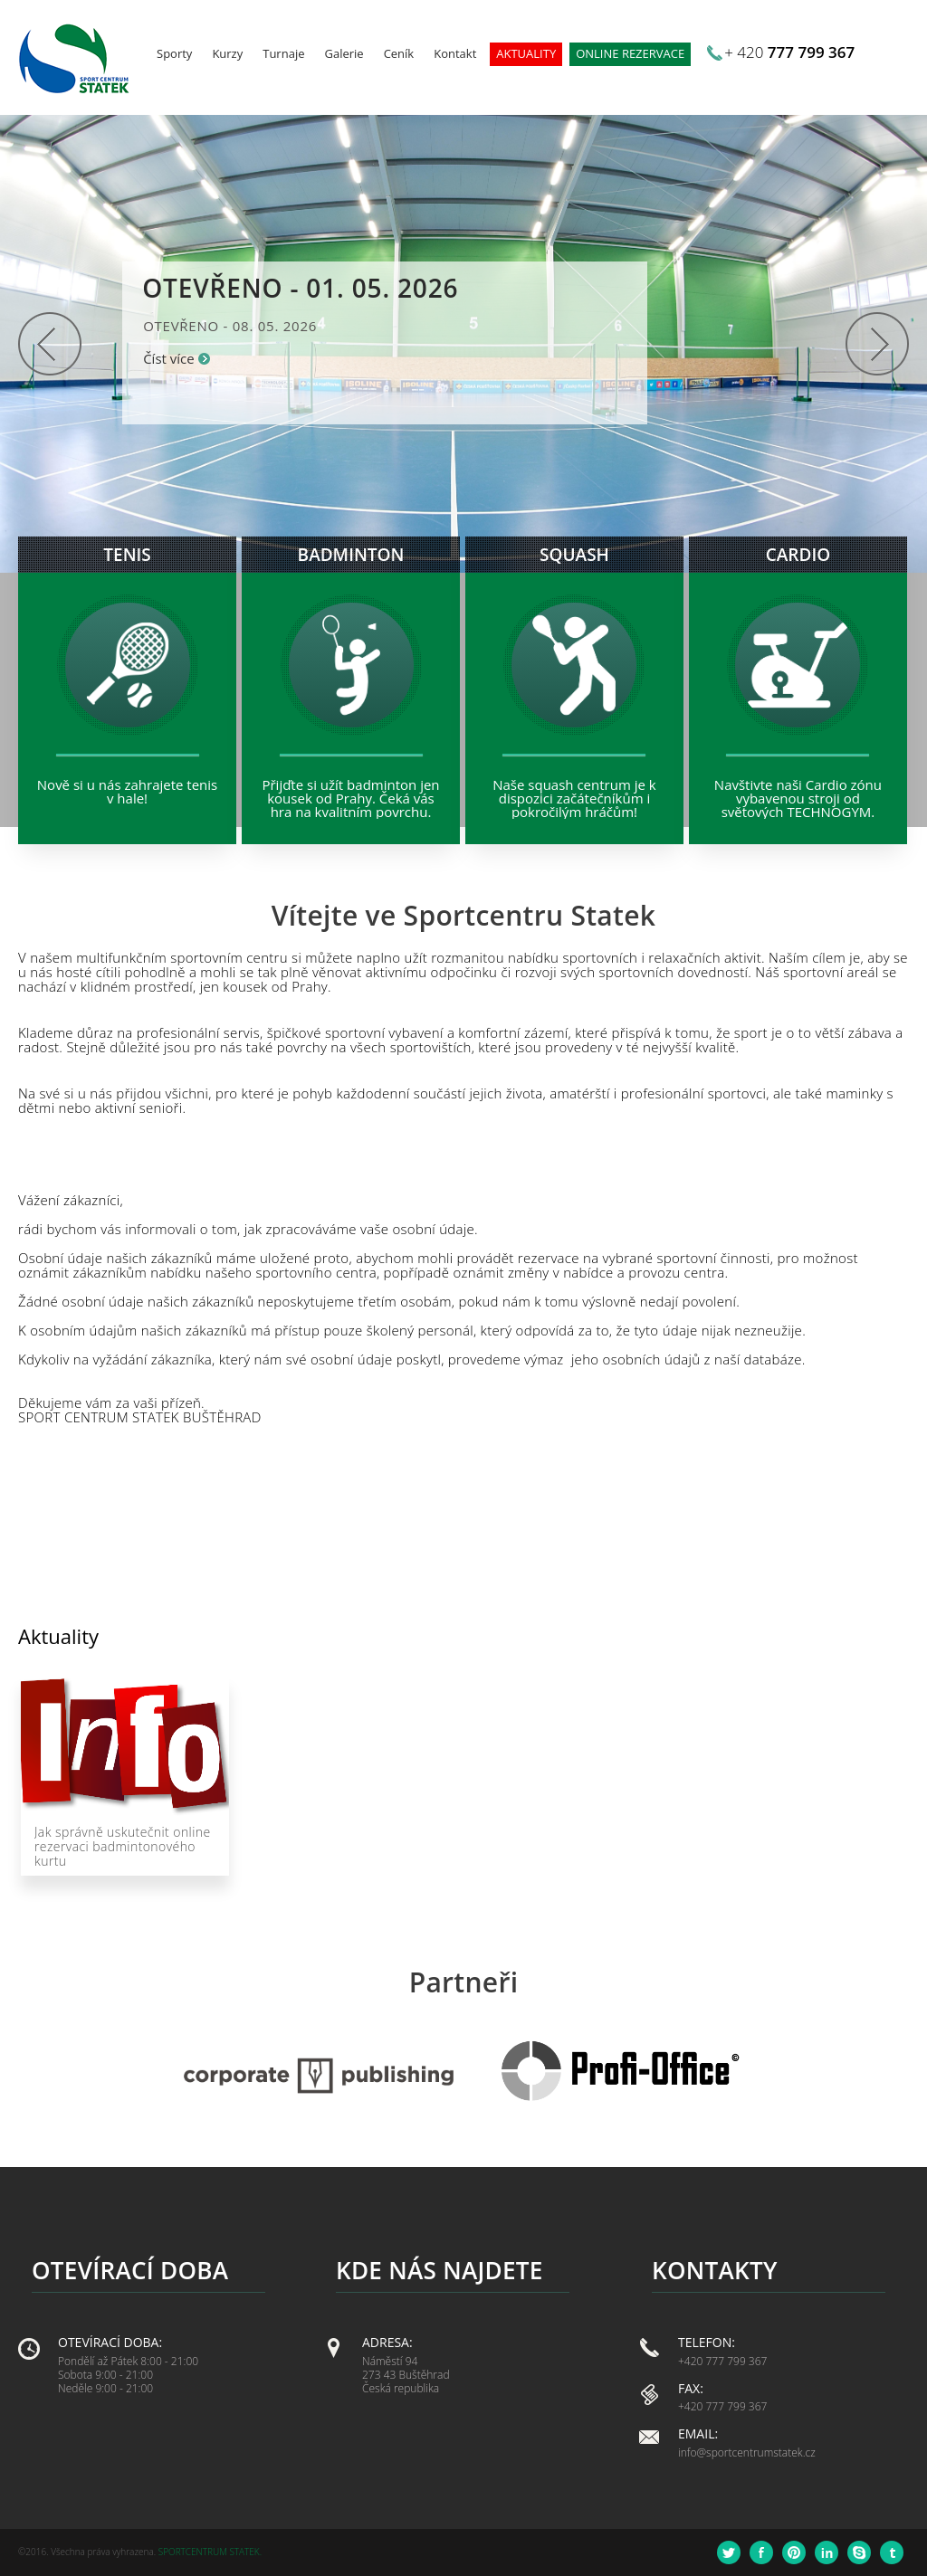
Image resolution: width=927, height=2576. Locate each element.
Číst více (169, 358)
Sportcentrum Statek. (210, 2551)
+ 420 (789, 52)
